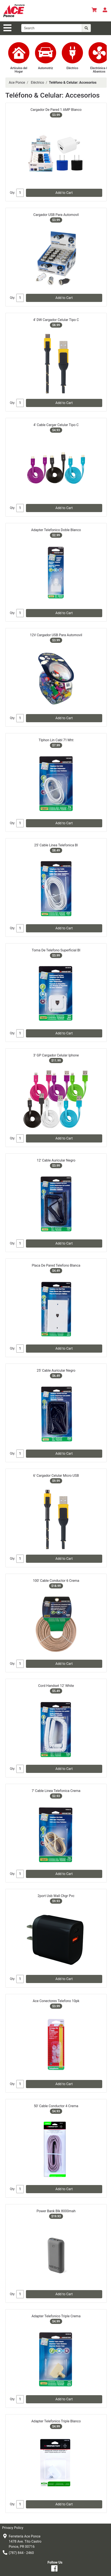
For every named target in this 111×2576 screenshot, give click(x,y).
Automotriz (45, 68)
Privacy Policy (12, 2528)
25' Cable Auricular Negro (56, 1370)
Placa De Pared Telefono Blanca (56, 1265)
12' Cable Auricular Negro (56, 1160)
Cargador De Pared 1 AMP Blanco (55, 110)
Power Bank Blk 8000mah (55, 2211)
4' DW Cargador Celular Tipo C (56, 320)
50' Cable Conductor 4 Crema (56, 2106)
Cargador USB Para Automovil (56, 215)
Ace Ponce (17, 82)
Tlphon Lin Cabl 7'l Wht (56, 740)
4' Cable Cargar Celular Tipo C (56, 425)
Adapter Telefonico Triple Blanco (56, 2421)
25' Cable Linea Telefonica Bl (56, 845)
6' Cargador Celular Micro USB (56, 1476)
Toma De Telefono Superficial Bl (56, 950)
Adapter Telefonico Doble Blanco (56, 530)
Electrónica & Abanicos (99, 69)
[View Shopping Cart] (94, 11)
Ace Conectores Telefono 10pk (56, 2001)
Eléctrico (72, 68)
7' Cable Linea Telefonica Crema (56, 1791)
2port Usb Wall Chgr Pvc (56, 1896)
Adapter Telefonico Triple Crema (56, 2316)
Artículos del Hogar (18, 69)
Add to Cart (64, 193)
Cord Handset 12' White (56, 1686)
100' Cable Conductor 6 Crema (56, 1581)
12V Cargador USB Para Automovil (56, 635)
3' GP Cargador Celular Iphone (56, 1055)
